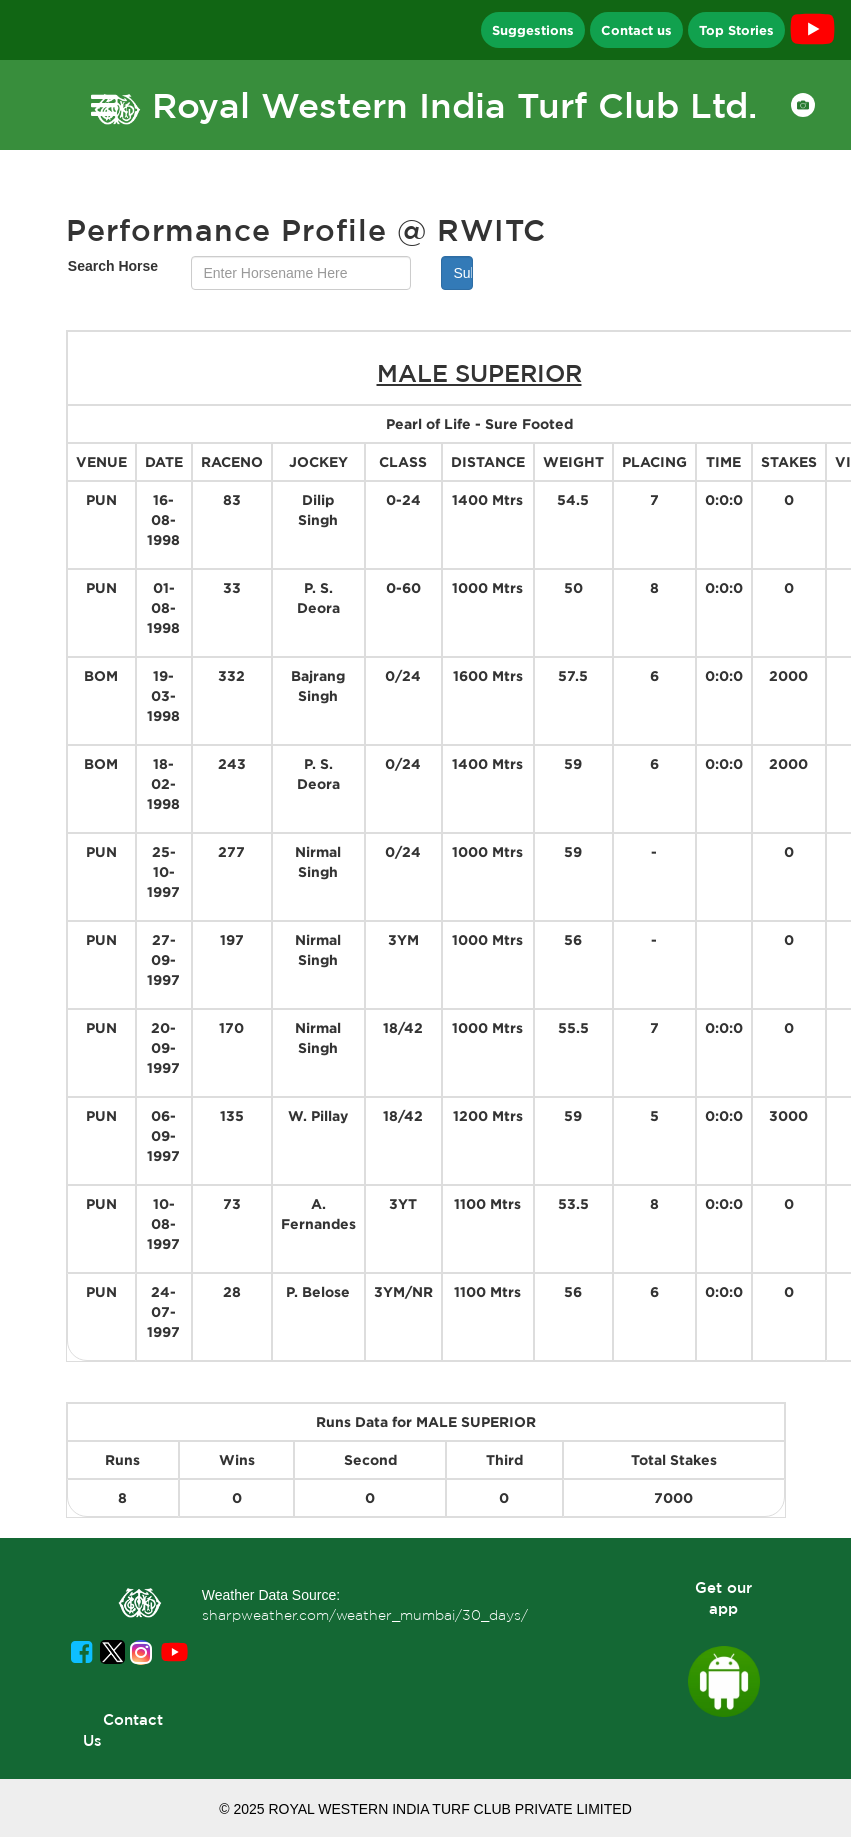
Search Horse (113, 266)
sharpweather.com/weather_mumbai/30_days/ (365, 1615)
